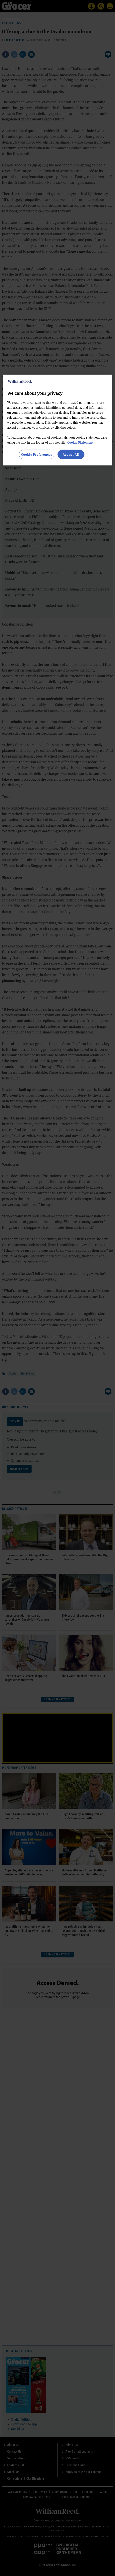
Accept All (71, 454)
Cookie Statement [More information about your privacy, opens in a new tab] (80, 442)
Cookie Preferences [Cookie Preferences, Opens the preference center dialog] (36, 454)
